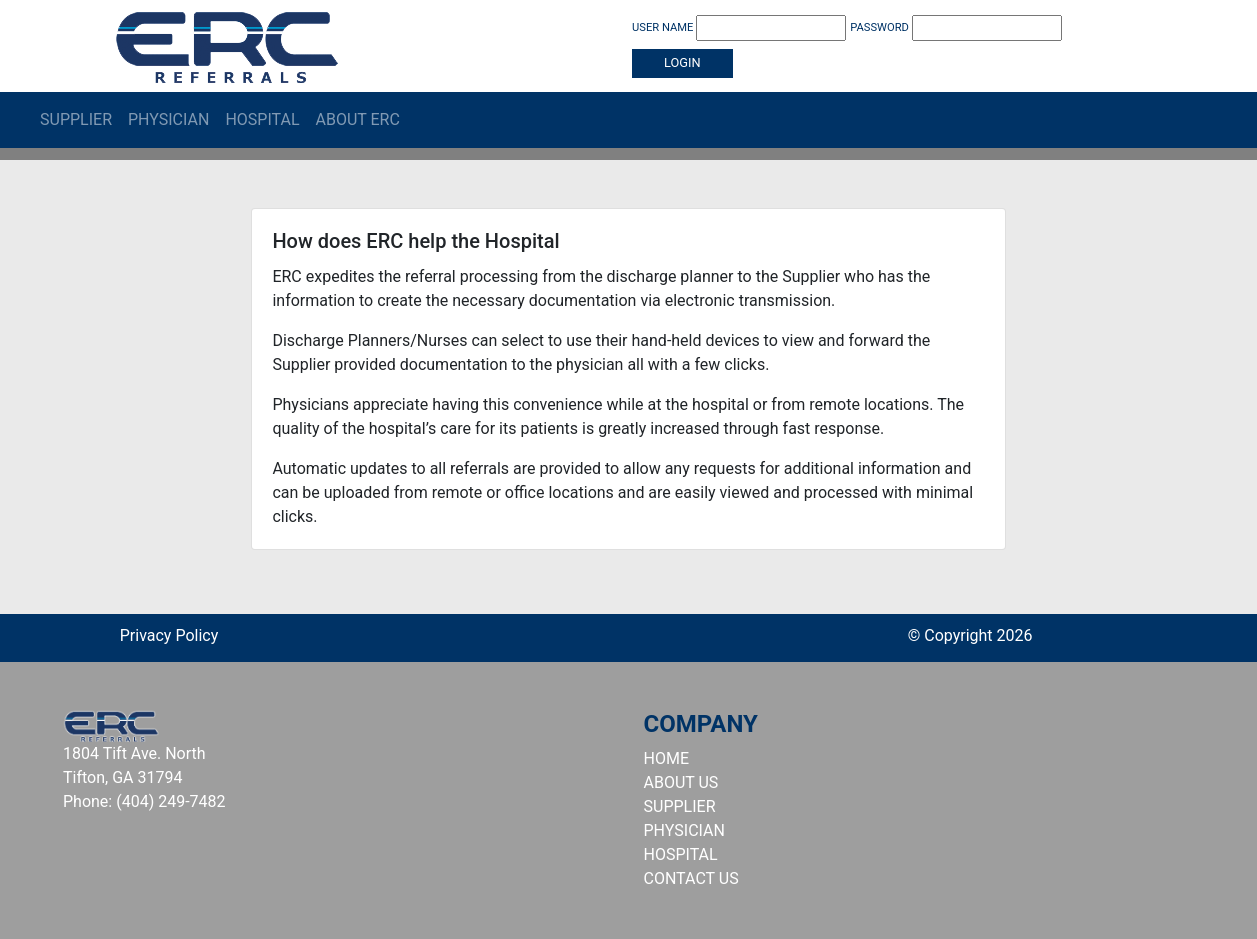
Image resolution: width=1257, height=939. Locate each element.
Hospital (262, 119)
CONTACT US (691, 878)
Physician (168, 119)
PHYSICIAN (684, 830)
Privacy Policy (169, 635)
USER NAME (739, 28)
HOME (666, 758)
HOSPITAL (681, 854)
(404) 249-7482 (170, 801)
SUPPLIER (680, 806)
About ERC (358, 119)
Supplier (76, 119)
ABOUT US (681, 782)
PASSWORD (956, 28)
